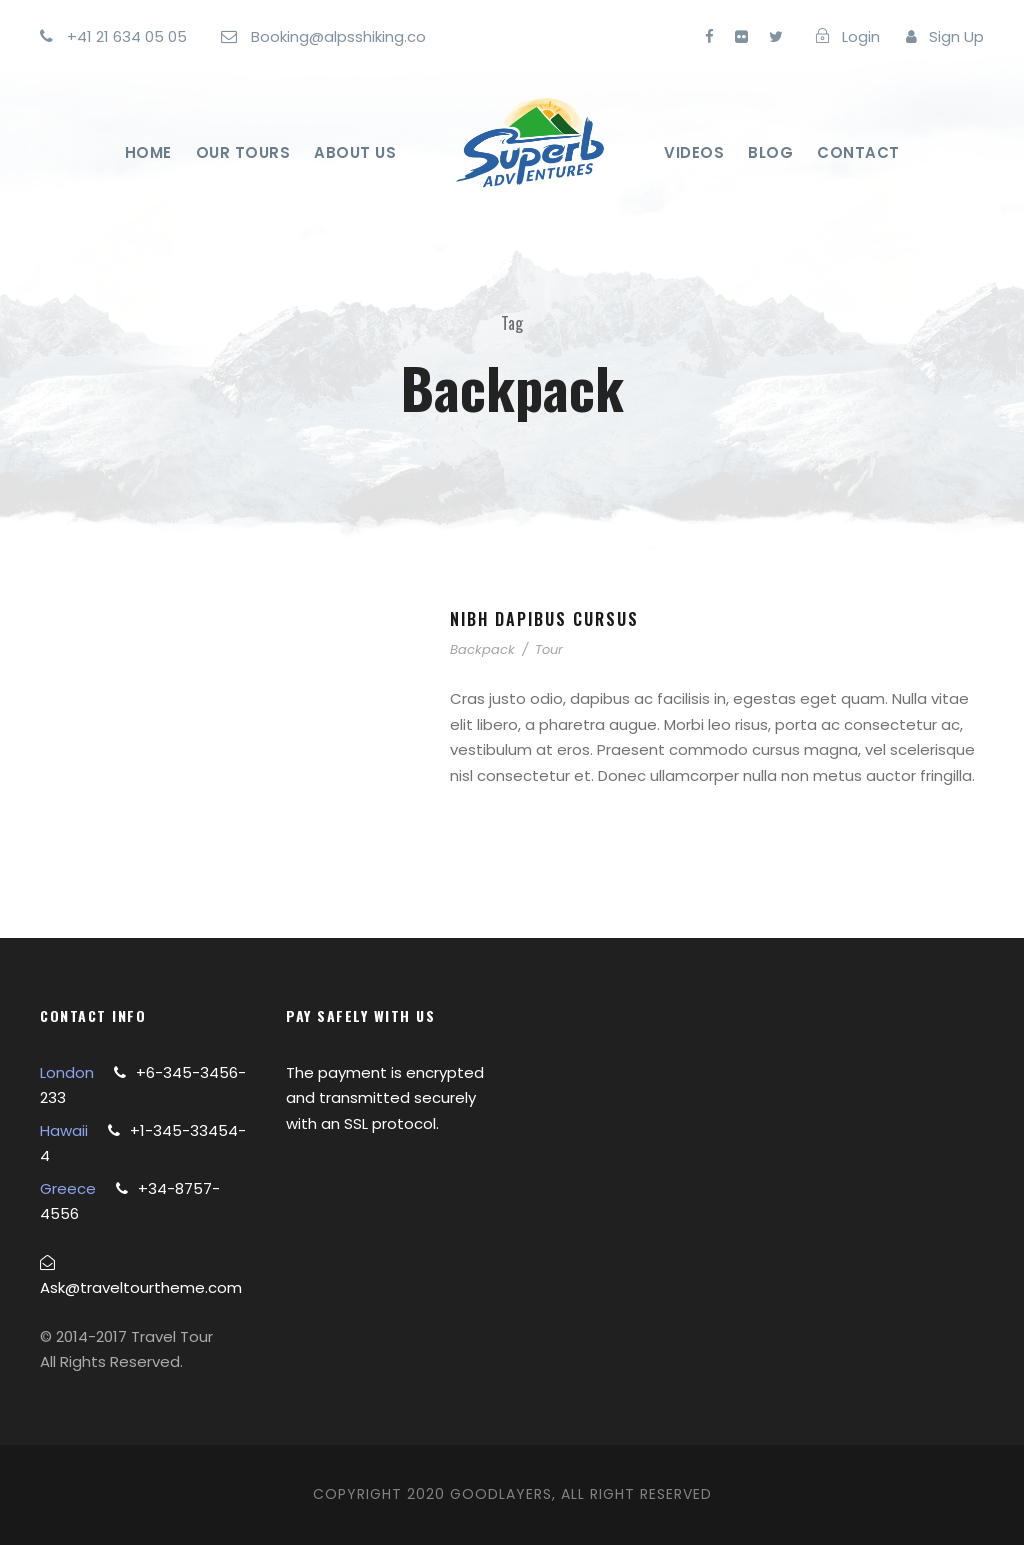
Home (148, 152)
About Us (355, 152)
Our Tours (243, 152)
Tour (549, 649)
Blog (770, 152)
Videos (694, 152)
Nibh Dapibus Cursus (544, 619)
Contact (858, 152)
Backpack (482, 649)
